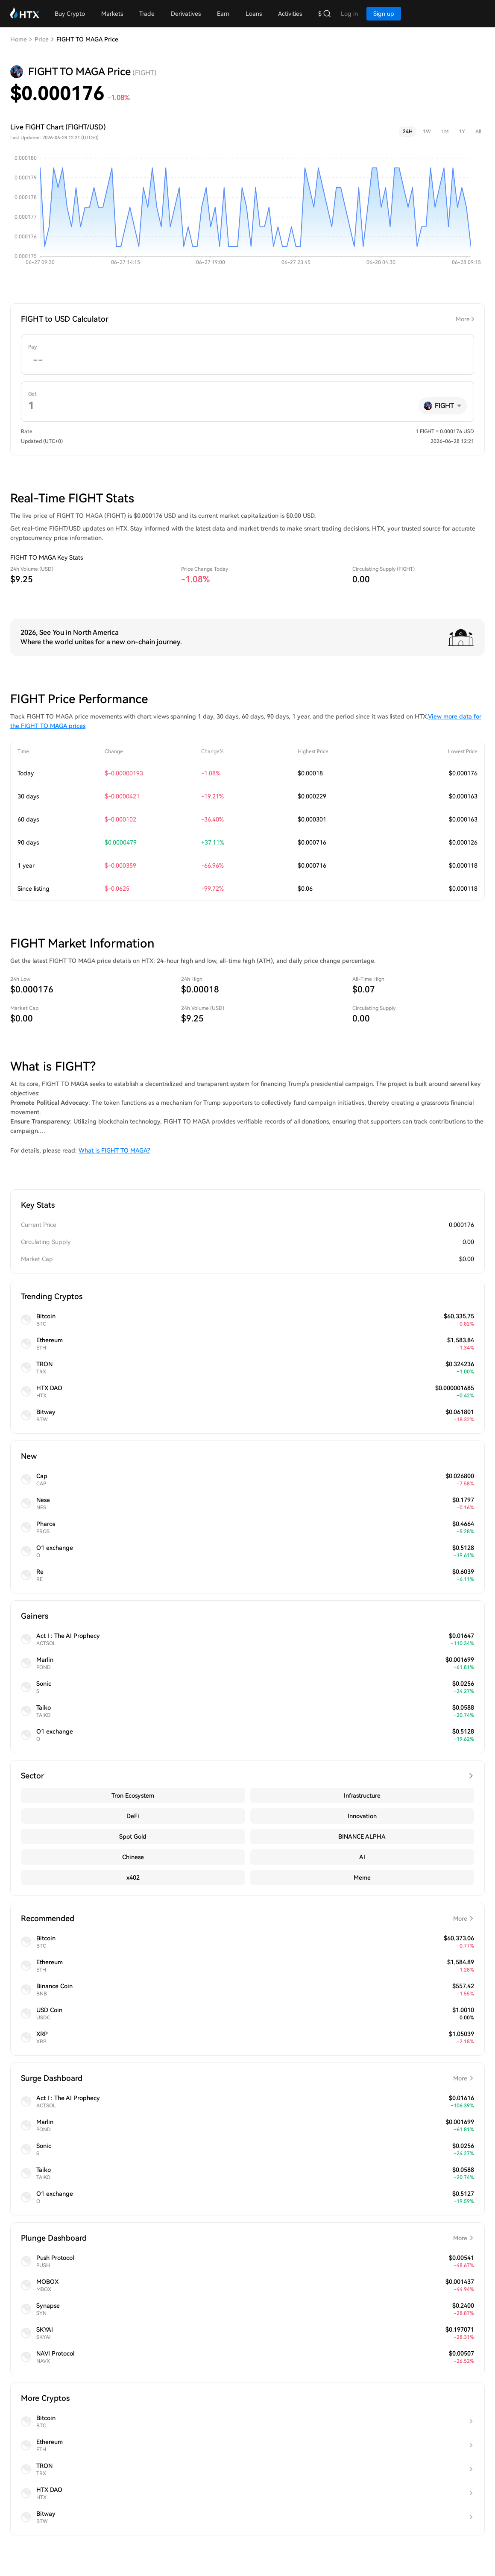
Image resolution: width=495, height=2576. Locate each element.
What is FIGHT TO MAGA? (114, 1150)
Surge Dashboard (247, 2078)
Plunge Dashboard (247, 2238)
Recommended (247, 1918)
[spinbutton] (247, 360)
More (463, 319)
